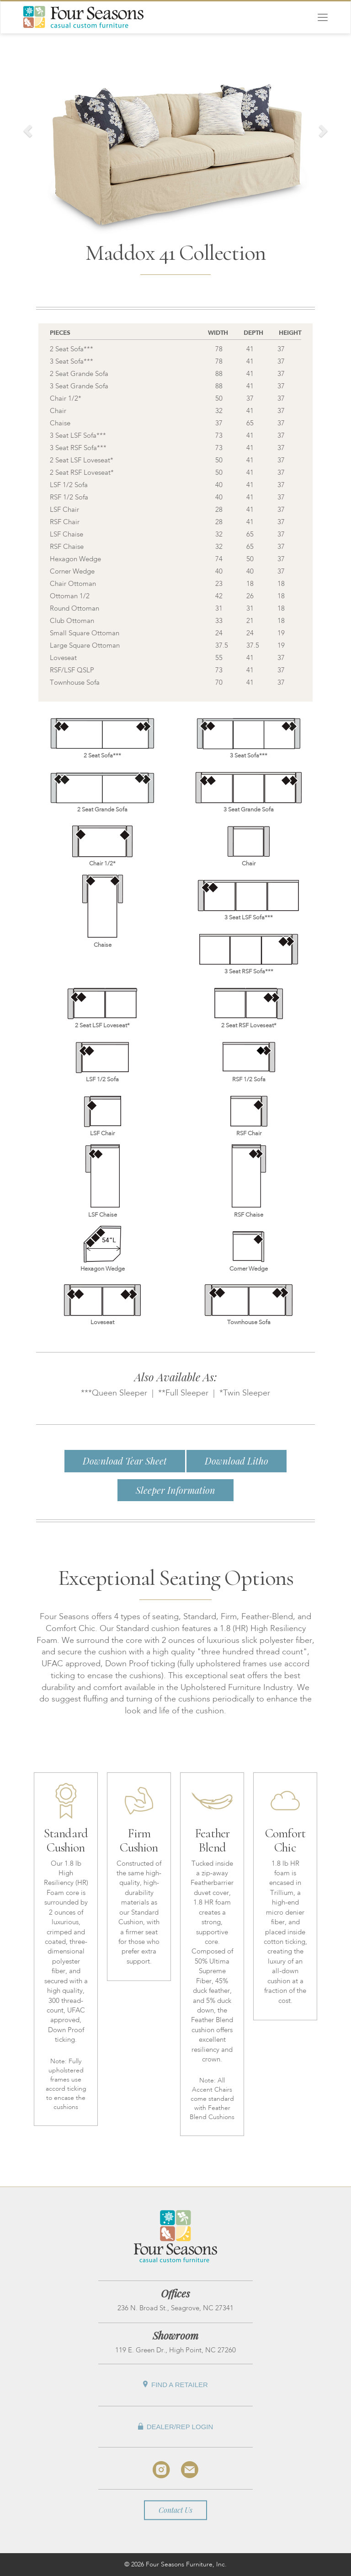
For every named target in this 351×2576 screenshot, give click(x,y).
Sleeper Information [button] (175, 1490)
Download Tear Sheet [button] (125, 1460)
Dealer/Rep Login (175, 2427)
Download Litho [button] (236, 1460)
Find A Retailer (175, 2384)
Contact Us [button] (175, 2510)
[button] (26, 128)
